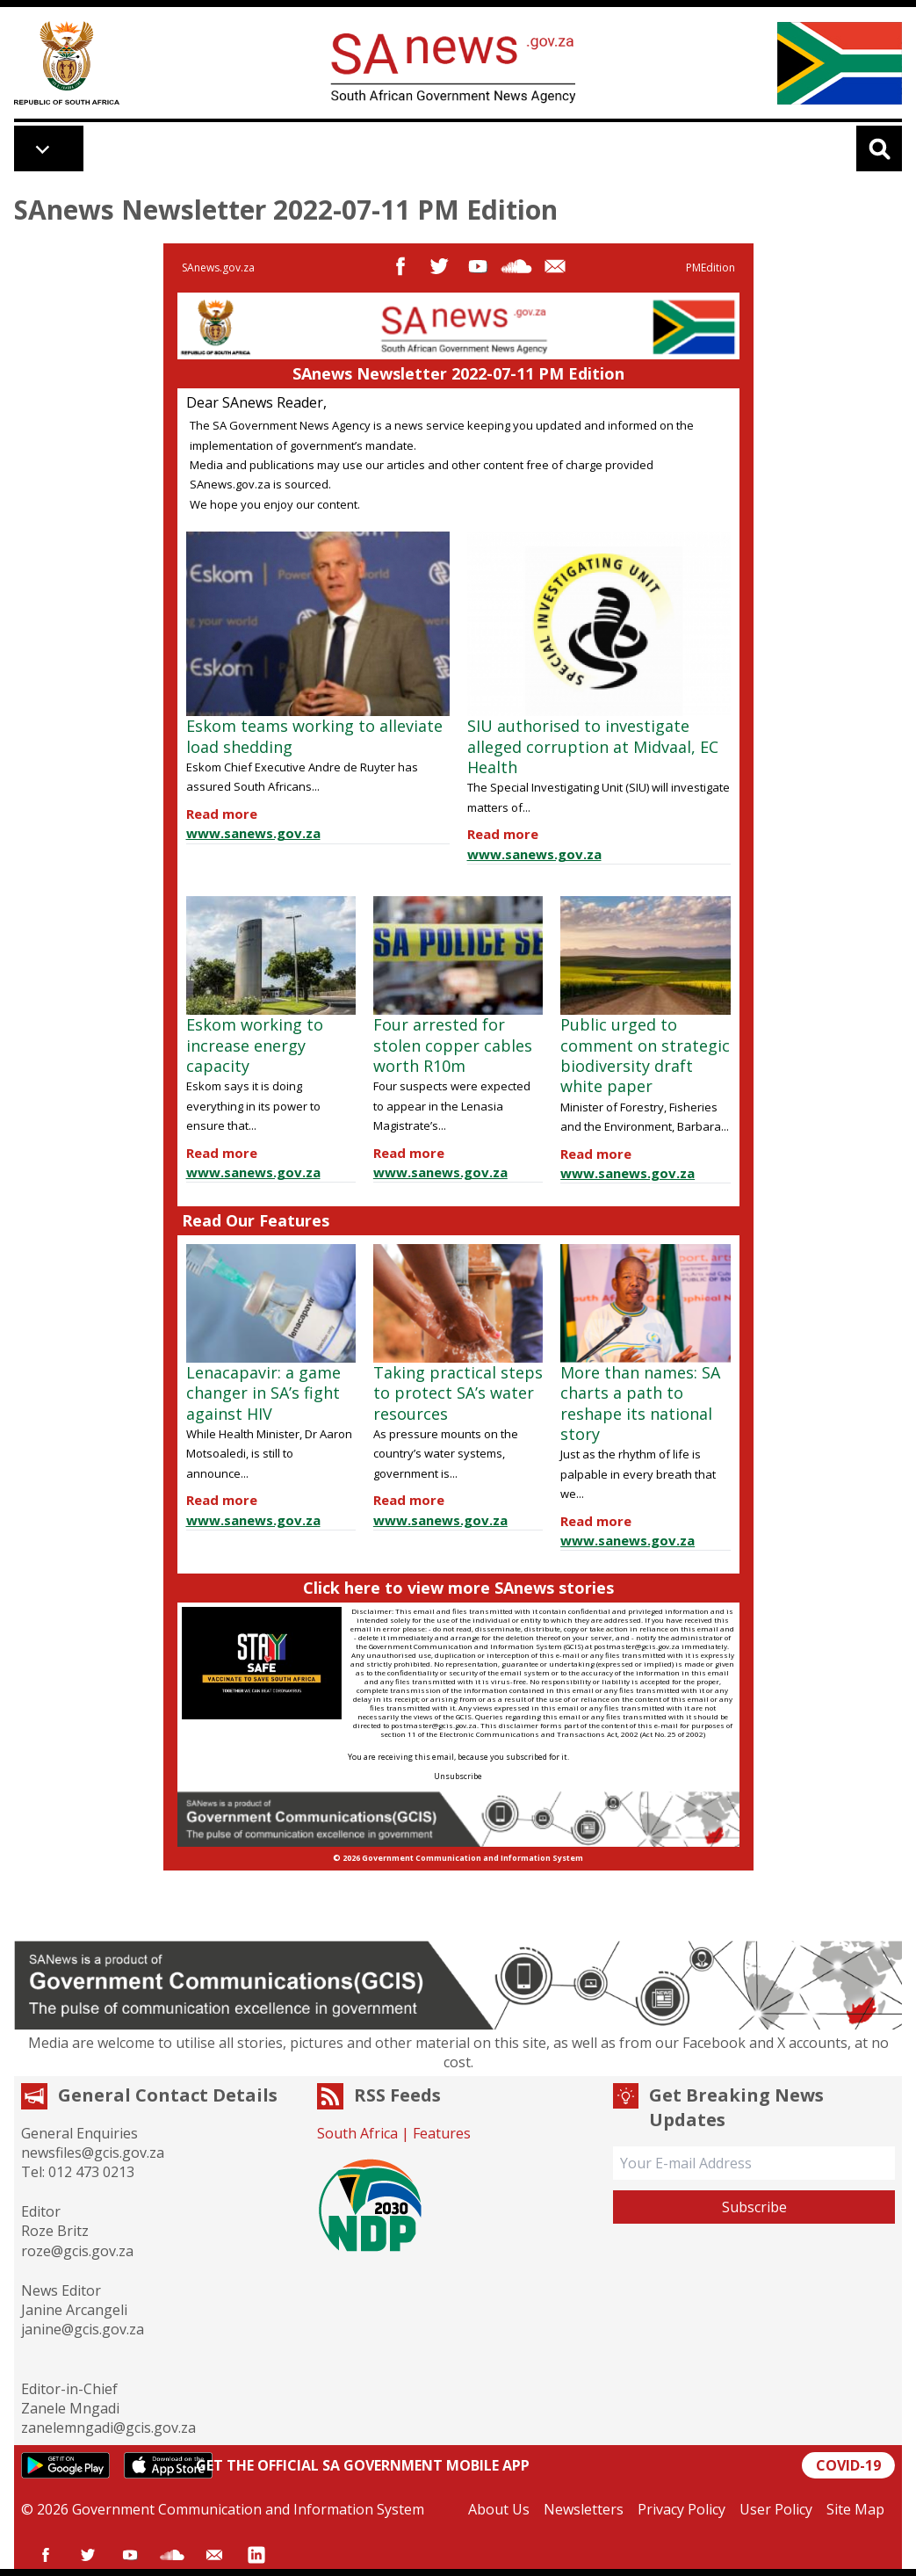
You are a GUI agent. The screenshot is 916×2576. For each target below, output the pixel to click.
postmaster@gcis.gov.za (637, 1646)
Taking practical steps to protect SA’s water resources (458, 1393)
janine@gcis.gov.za (82, 2329)
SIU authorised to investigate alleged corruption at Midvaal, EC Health (592, 746)
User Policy (775, 2509)
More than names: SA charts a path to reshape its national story (640, 1403)
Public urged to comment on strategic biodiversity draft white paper (645, 1055)
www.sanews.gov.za (253, 833)
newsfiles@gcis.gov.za (92, 2152)
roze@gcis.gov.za (77, 2251)
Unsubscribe (458, 1776)
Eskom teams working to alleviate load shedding (314, 735)
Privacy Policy (681, 2509)
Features (442, 2133)
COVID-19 (848, 2465)
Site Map (855, 2509)
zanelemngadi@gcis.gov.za (108, 2427)
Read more (221, 813)
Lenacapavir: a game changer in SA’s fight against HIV (263, 1393)
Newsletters (584, 2509)
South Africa (357, 2133)
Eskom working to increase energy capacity (254, 1045)
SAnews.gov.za (218, 267)
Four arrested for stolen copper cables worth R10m (452, 1045)
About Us (499, 2509)
